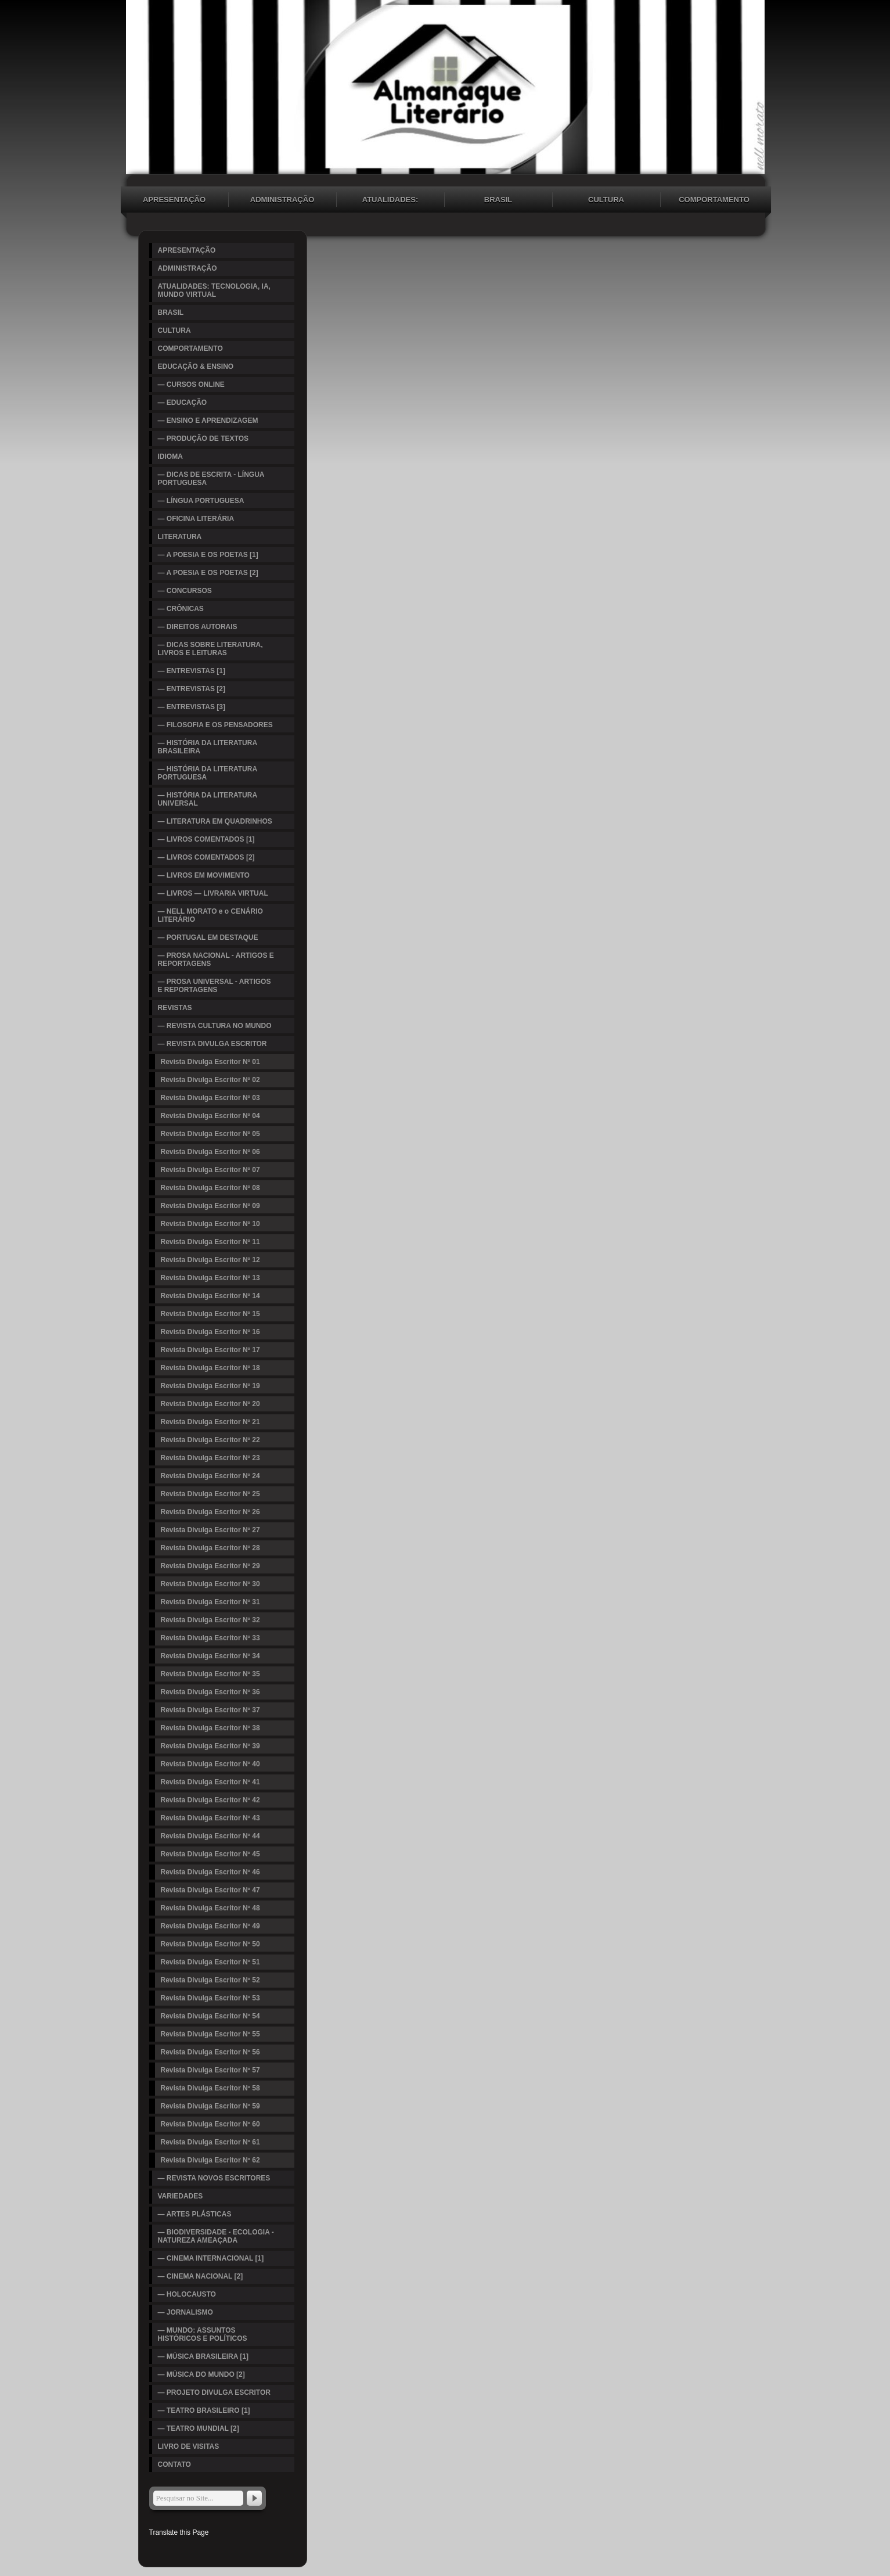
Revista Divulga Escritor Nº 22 (210, 1440)
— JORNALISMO (185, 2312)
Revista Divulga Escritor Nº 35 (210, 1674)
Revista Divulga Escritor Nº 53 (210, 1998)
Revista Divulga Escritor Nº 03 (210, 1098)
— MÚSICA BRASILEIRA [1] (203, 2356)
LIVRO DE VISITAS (188, 2446)
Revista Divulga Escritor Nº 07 (210, 1170)
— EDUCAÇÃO (182, 402)
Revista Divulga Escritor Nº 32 (210, 1620)
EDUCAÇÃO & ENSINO (196, 366)
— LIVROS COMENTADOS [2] (206, 857)
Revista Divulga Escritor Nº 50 (210, 1944)
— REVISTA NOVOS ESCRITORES (214, 2178)
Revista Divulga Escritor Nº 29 (210, 1566)
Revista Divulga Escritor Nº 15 (210, 1314)
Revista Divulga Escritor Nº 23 (210, 1458)
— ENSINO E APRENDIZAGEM (208, 420)
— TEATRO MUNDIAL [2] (198, 2428)
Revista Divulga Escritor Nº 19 (210, 1386)
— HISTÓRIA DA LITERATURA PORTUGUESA (208, 773)
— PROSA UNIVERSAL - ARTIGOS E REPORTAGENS (214, 986)
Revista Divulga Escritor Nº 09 (210, 1206)
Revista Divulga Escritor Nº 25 (210, 1494)
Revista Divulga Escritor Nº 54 (210, 2016)
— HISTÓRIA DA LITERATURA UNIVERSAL (208, 799)
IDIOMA (170, 456)
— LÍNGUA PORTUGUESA (201, 501)
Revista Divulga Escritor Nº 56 (210, 2052)
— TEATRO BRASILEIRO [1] (204, 2410)
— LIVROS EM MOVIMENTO (204, 875)
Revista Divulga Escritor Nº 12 (210, 1260)
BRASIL (498, 199)
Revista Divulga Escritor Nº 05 (210, 1134)
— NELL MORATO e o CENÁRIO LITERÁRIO (210, 915)
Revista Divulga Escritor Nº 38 (210, 1728)
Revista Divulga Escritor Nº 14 (210, 1296)
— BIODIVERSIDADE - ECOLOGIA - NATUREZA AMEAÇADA (216, 2236)
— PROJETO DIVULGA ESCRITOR (214, 2392)
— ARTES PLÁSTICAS (195, 2214)
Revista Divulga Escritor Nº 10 (210, 1224)
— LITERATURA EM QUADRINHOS (215, 821)
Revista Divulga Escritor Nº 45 (210, 1854)
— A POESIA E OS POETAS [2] (208, 573)
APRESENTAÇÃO (174, 199)
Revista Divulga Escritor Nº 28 (210, 1548)
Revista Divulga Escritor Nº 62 (210, 2160)
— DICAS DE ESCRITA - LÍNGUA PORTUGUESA (211, 478)
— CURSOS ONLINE (191, 384)
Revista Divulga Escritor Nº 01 (210, 1062)
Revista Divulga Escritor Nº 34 (210, 1656)
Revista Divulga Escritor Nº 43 (210, 1818)
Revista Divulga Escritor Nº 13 (210, 1278)
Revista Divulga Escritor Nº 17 (210, 1350)
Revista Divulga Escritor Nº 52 (210, 1980)
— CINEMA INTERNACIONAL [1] (211, 2258)
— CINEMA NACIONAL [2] (200, 2276)
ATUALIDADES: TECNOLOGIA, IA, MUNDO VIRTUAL (390, 201)
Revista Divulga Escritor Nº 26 (210, 1512)
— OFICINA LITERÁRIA (196, 519)
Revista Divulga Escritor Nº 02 (210, 1080)
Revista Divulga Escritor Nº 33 (210, 1638)
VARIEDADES (180, 2196)
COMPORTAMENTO (714, 199)
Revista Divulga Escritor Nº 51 (210, 1962)
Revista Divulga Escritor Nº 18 (210, 1368)
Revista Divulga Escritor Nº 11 (210, 1242)
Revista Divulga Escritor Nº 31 (210, 1602)
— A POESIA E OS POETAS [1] (208, 555)
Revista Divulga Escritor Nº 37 (210, 1710)
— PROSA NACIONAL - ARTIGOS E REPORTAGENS (216, 959)
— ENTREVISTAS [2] (191, 689)
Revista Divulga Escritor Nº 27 (210, 1530)
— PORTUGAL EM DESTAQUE (208, 937)
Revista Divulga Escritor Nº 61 (210, 2142)
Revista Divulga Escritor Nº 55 (210, 2034)
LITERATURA (180, 537)
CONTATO (174, 2464)
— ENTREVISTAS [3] (191, 707)
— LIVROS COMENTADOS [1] (206, 839)
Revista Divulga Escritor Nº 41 (210, 1782)
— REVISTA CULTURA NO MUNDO (215, 1026)
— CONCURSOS (185, 591)
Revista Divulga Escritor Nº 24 (210, 1476)
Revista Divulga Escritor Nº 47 (210, 1890)
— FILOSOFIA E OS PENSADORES (215, 725)
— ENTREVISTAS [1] (191, 671)
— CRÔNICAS (181, 609)
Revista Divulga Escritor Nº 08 (210, 1188)
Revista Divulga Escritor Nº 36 (210, 1692)
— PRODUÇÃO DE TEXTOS (203, 438)
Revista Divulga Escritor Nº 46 (210, 1872)
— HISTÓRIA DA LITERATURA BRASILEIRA (208, 747)
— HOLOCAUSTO (187, 2294)
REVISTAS (175, 1008)
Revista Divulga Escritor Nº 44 (210, 1836)
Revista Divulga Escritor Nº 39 (210, 1746)
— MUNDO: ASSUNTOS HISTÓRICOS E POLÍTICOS (202, 2334)
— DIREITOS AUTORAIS (197, 627)
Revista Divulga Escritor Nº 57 (210, 2070)
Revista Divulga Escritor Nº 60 (210, 2124)
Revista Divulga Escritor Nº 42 (210, 1800)
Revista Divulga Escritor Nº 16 (210, 1332)
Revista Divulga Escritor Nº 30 (210, 1584)
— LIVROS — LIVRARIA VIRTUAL (213, 893)
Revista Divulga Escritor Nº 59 (210, 2106)
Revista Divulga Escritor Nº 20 (210, 1404)
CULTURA (606, 199)
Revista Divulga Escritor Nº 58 (210, 2088)
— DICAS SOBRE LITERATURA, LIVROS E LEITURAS (210, 649)
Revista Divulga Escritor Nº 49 (210, 1926)
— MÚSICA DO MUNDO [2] (201, 2374)
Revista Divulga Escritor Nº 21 (210, 1422)
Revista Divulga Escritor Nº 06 (210, 1152)
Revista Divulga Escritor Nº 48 (210, 1908)
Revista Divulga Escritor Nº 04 (210, 1116)
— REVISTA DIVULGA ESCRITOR (212, 1044)
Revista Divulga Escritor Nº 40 (210, 1764)
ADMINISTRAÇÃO (282, 199)
